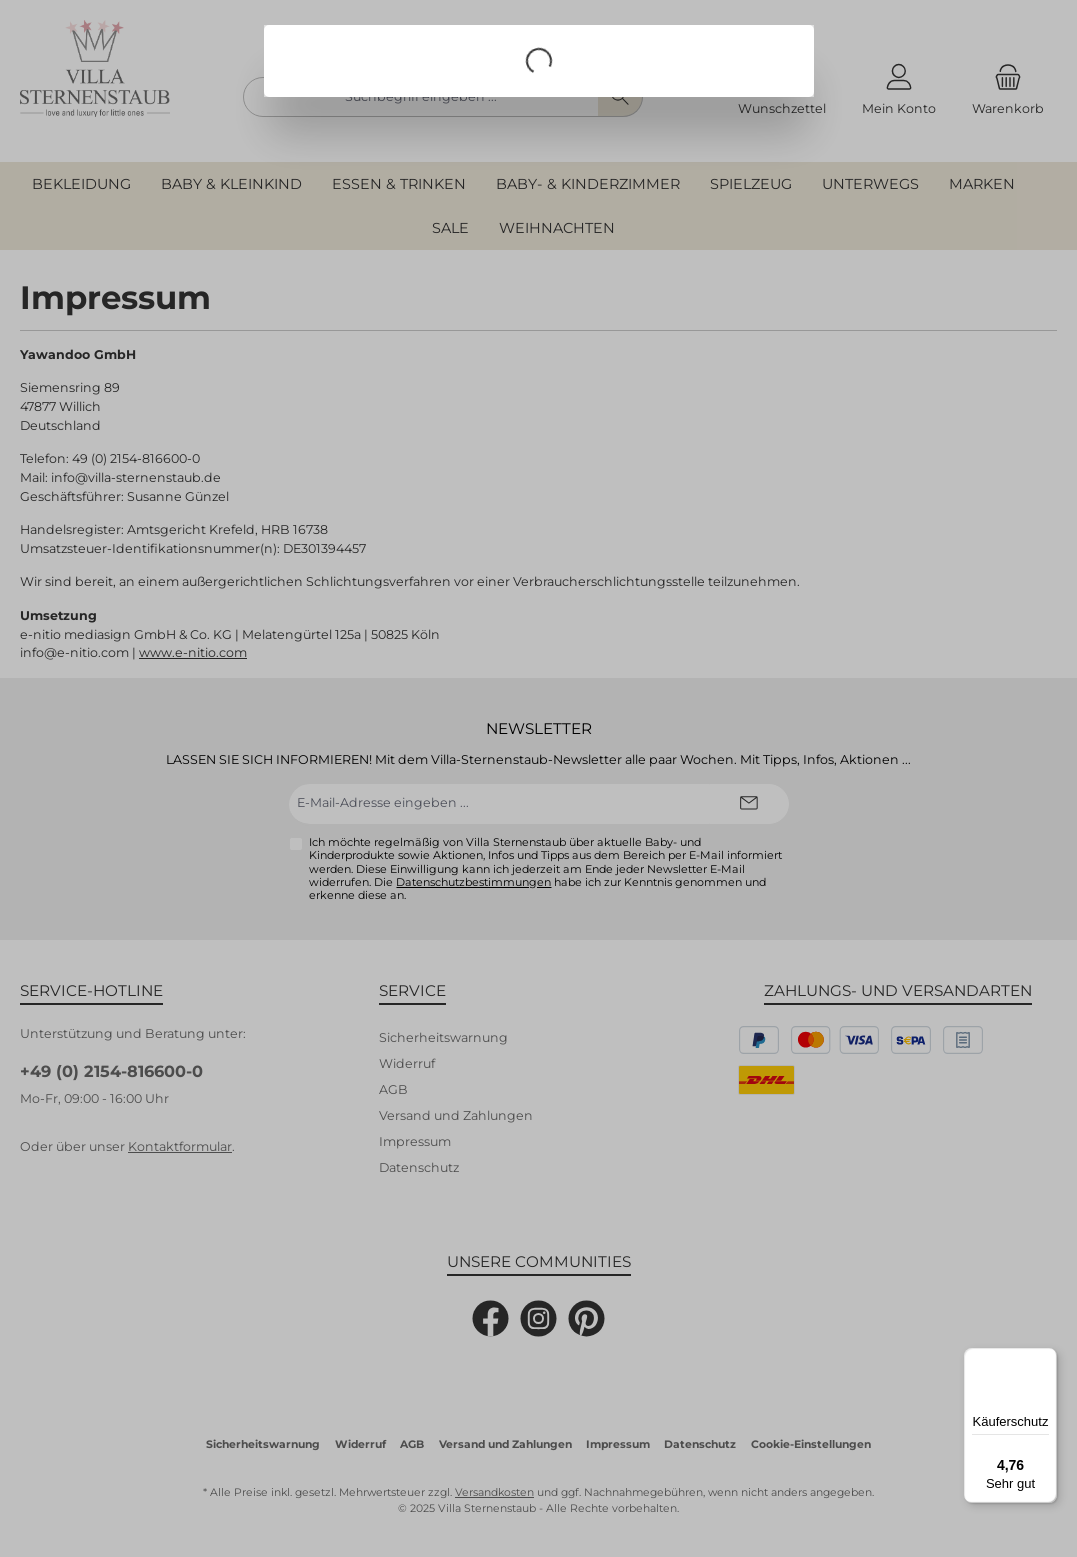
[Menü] (1045, 1360)
